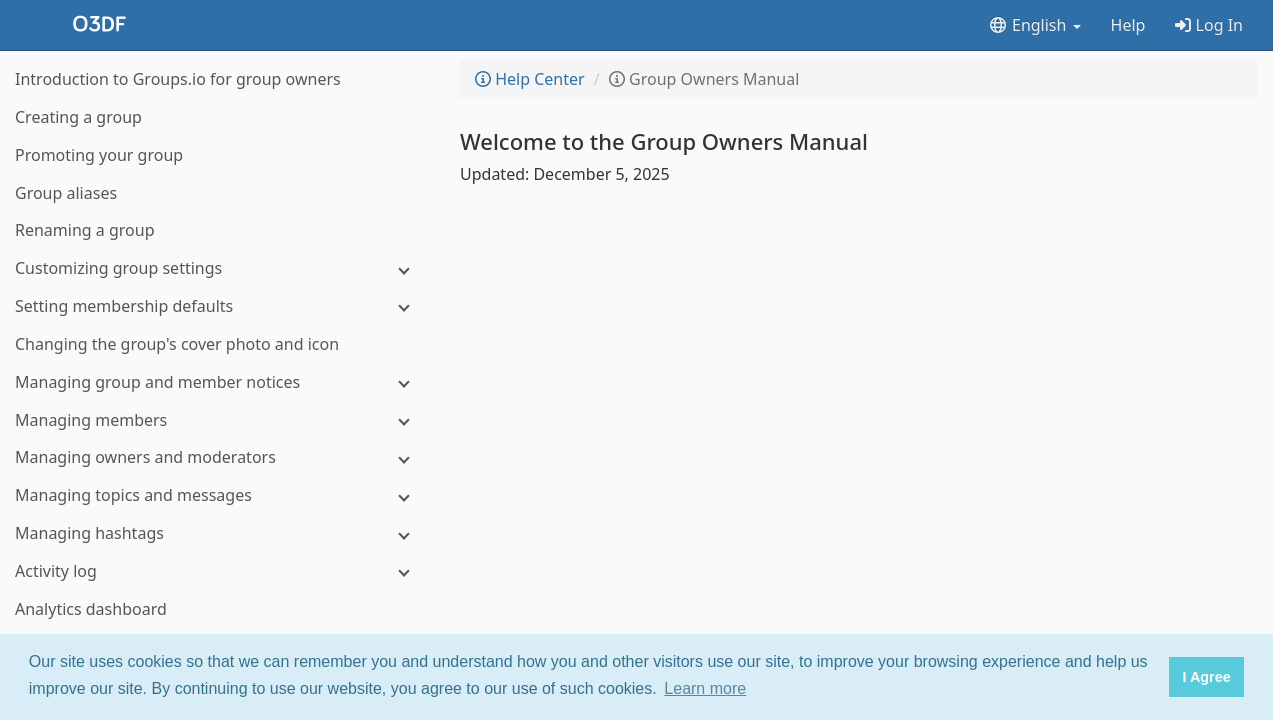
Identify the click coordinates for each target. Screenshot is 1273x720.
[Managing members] (220, 420)
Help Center (530, 79)
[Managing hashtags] (220, 533)
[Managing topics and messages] (220, 495)
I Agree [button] (1206, 677)
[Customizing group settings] (220, 268)
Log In (1209, 25)
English (1034, 25)
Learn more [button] (705, 688)
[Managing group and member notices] (220, 382)
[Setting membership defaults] (220, 306)
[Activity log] (220, 571)
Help (1128, 25)
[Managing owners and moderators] (220, 457)
